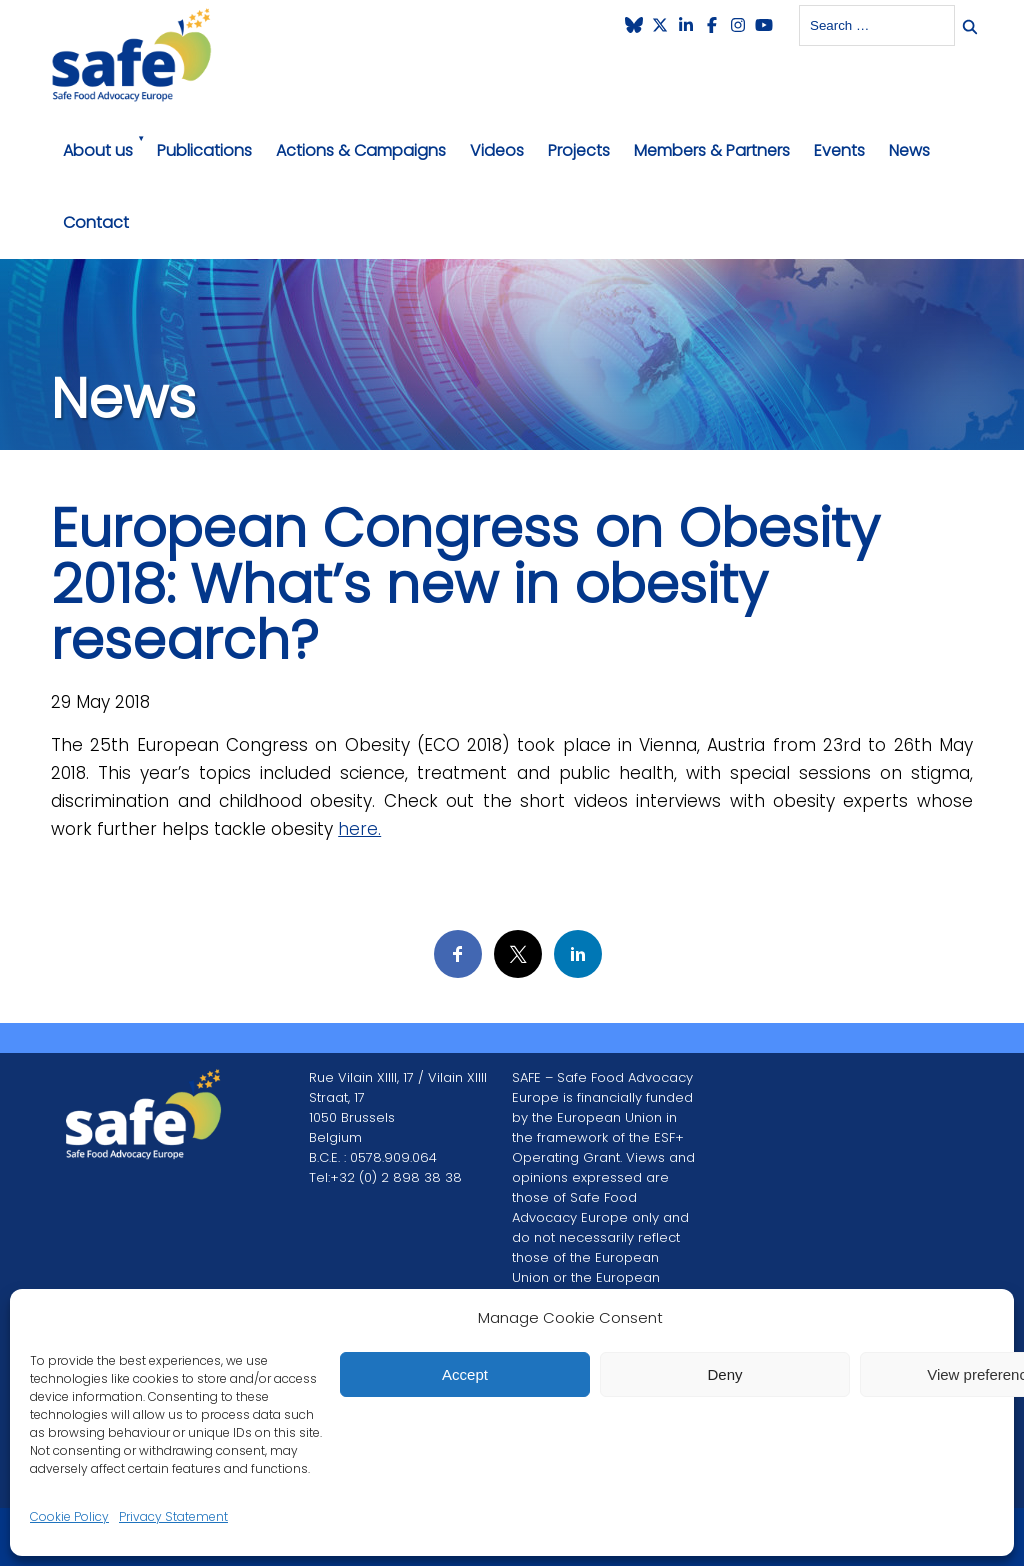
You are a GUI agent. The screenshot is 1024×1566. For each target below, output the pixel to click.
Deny (724, 1374)
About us (98, 150)
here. (359, 829)
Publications (204, 150)
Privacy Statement (173, 1516)
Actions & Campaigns (361, 150)
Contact (96, 222)
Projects (579, 150)
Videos (497, 150)
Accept (465, 1374)
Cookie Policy (69, 1516)
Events (839, 150)
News (909, 150)
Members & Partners (712, 150)
